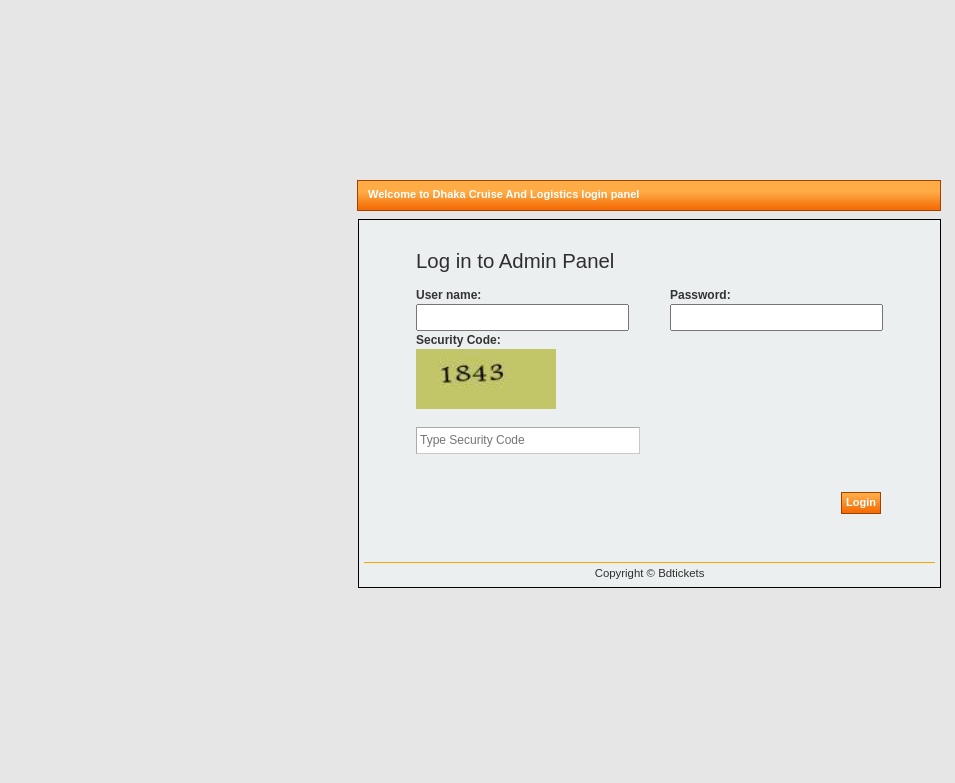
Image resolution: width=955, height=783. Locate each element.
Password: (700, 295)
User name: (448, 295)
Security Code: (458, 340)
